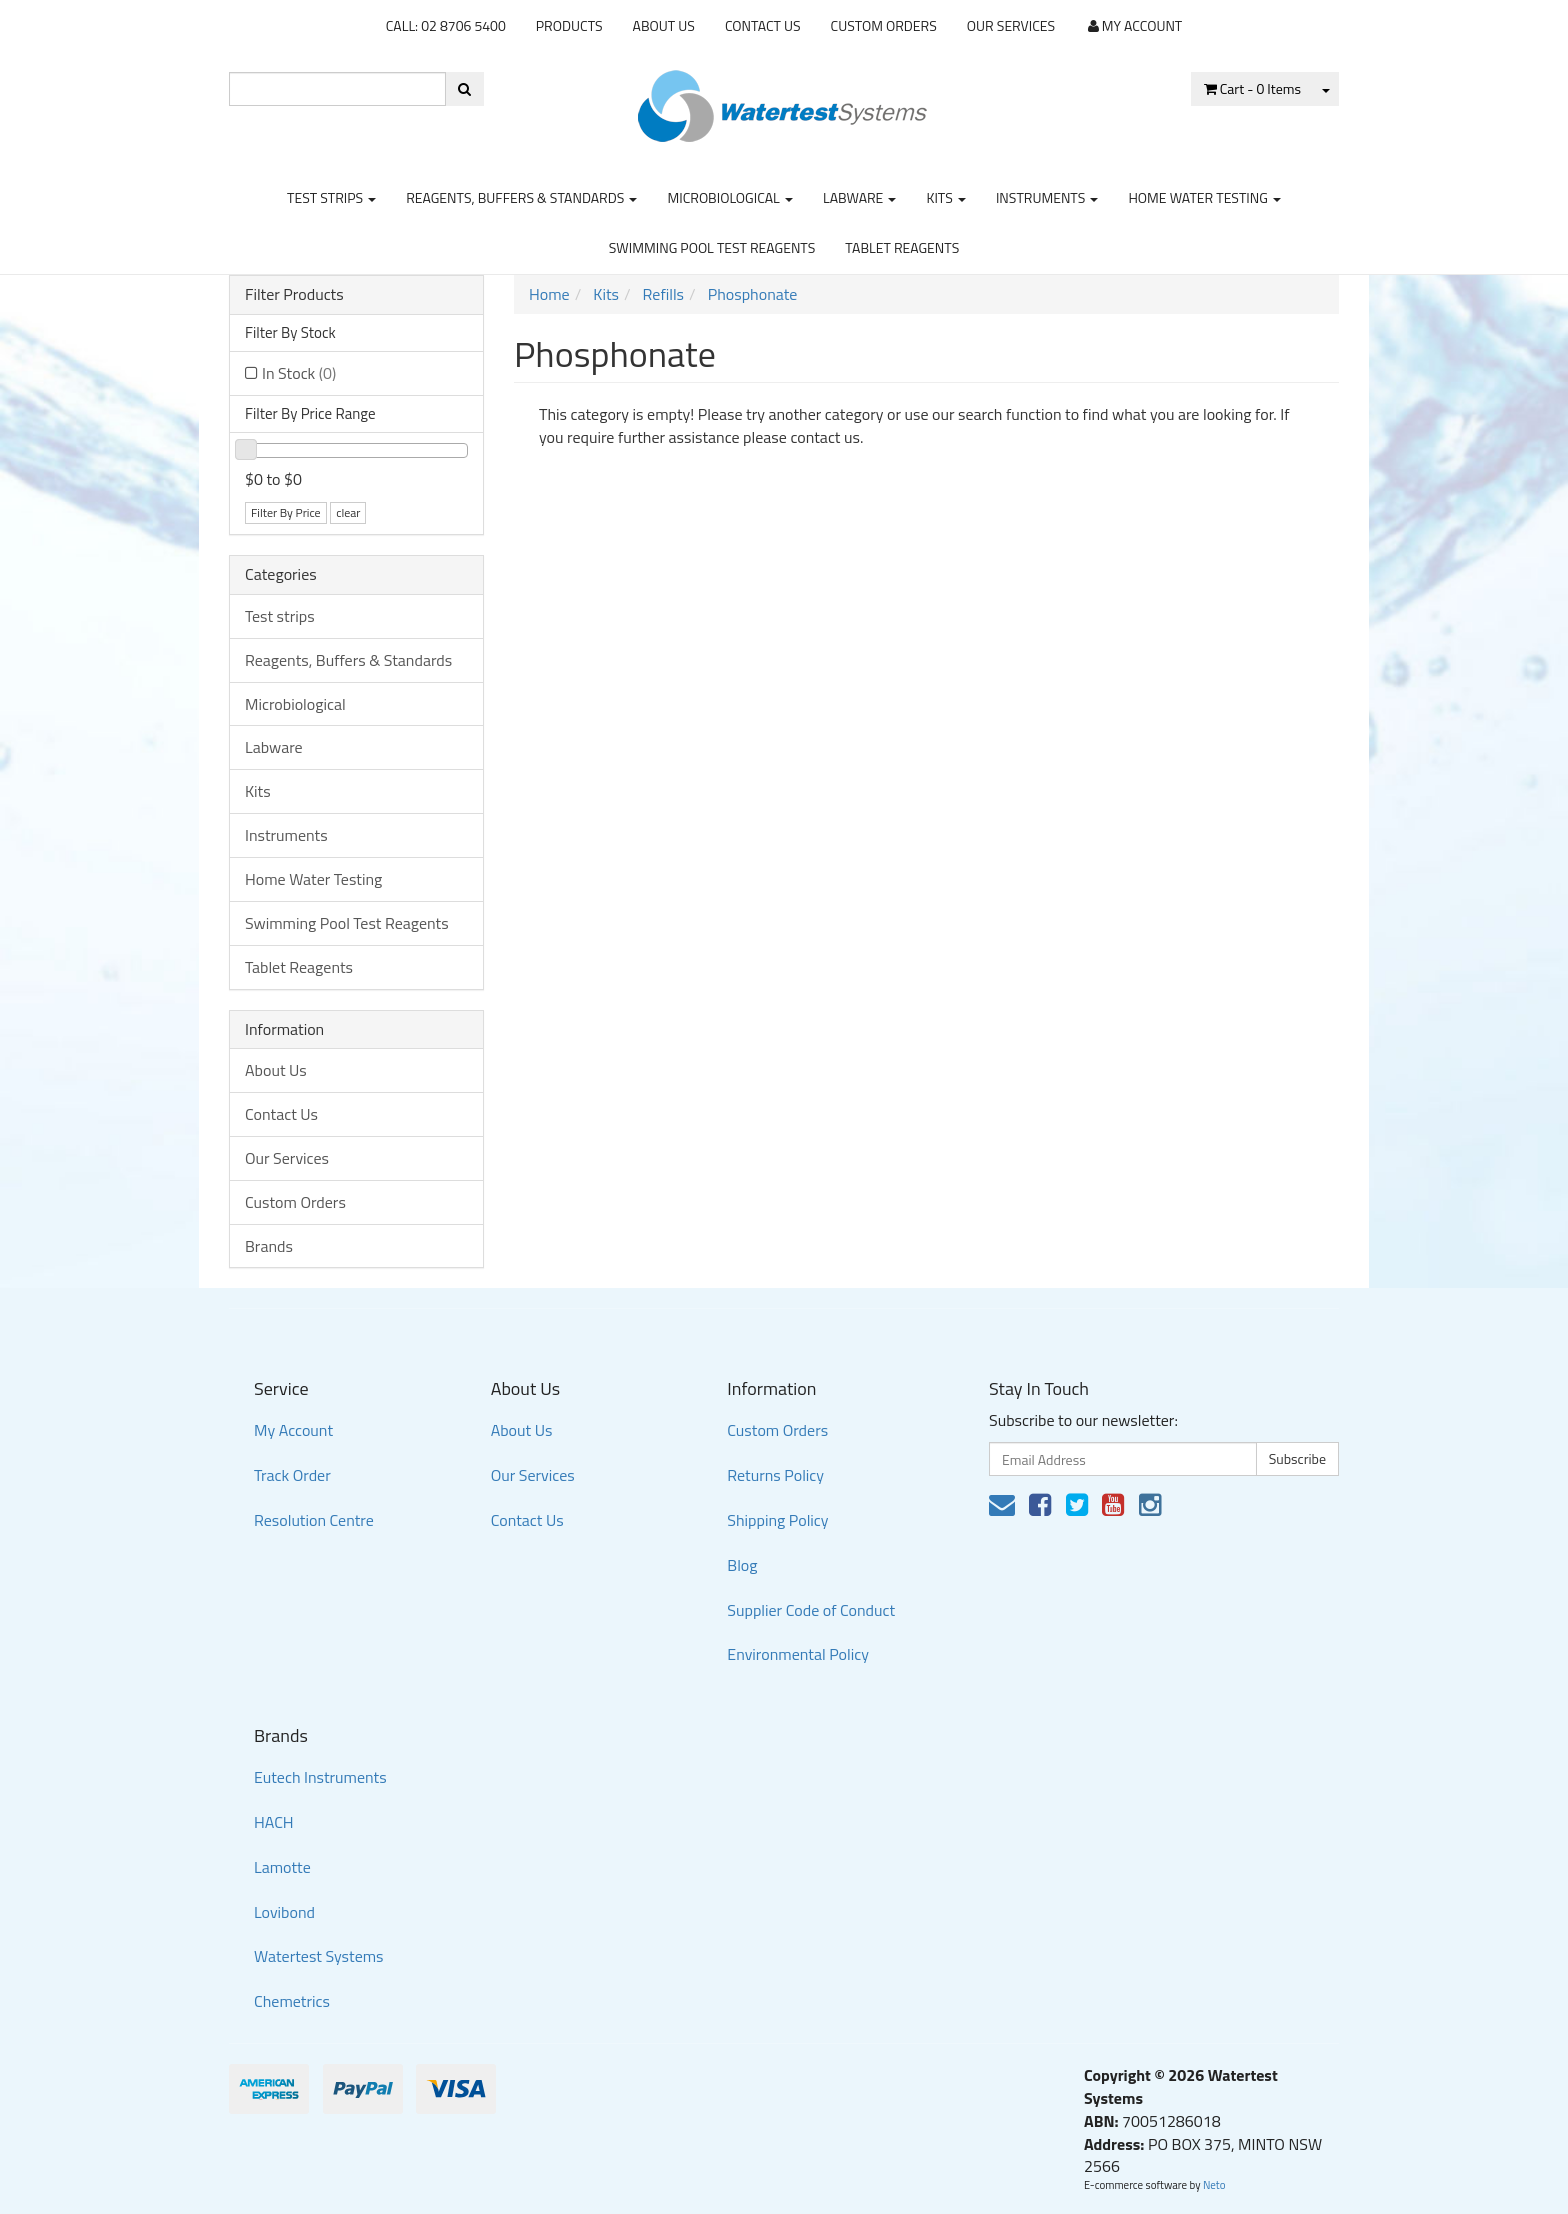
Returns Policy (775, 1475)
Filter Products (294, 295)
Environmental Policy (798, 1654)
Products (569, 25)
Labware (860, 197)
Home (549, 294)
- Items (1252, 88)
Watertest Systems (319, 1956)
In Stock (299, 373)
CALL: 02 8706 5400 (446, 25)
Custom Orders (884, 25)
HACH (274, 1822)
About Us (664, 25)
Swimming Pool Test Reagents (712, 247)
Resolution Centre (314, 1520)
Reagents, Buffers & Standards (521, 197)
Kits (945, 197)
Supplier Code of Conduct (811, 1610)
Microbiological (729, 197)
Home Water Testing (1204, 197)
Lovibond (284, 1912)
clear (348, 512)
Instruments (1047, 197)
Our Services (1011, 25)
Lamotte (282, 1867)
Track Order (292, 1475)
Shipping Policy (777, 1520)
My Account (293, 1430)
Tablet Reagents (902, 247)
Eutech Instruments (320, 1777)
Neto (1214, 2185)
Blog (742, 1565)
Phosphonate (753, 294)
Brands (269, 1246)
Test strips (331, 197)
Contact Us (763, 25)
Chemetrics (292, 2001)
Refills (663, 294)
